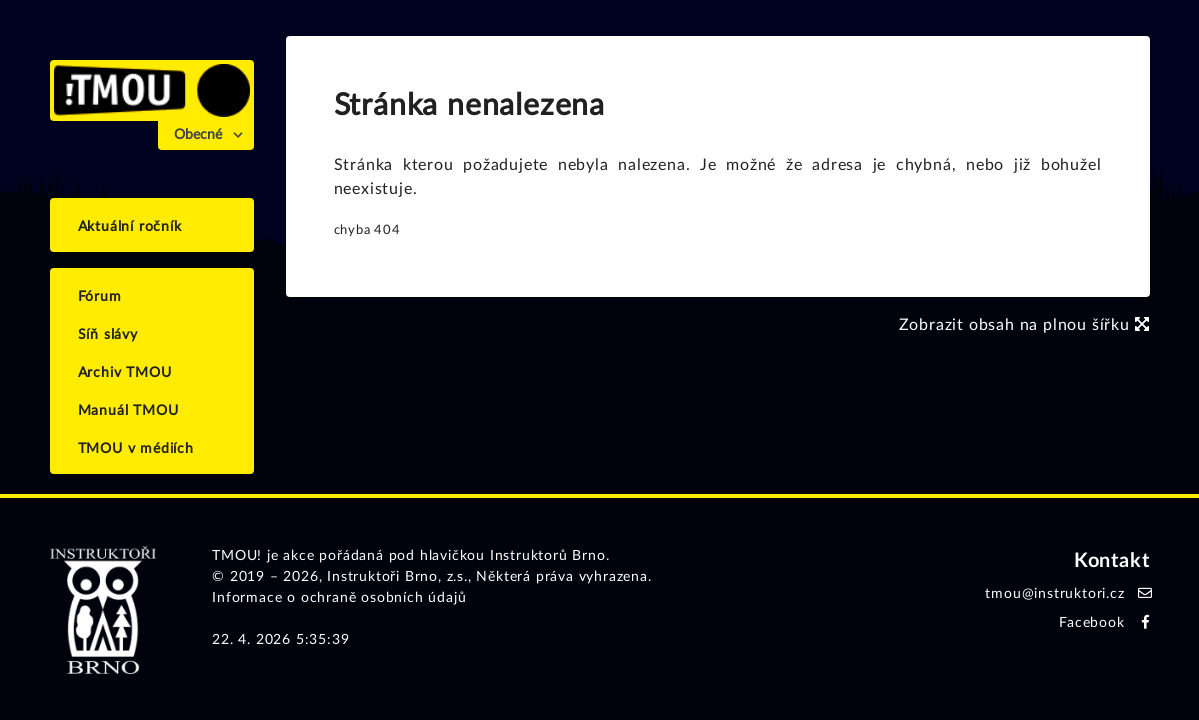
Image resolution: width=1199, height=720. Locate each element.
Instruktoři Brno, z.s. (397, 577)
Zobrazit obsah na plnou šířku (1024, 325)
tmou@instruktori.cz (1054, 594)
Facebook (1091, 623)
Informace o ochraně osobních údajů (339, 598)
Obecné (198, 135)
